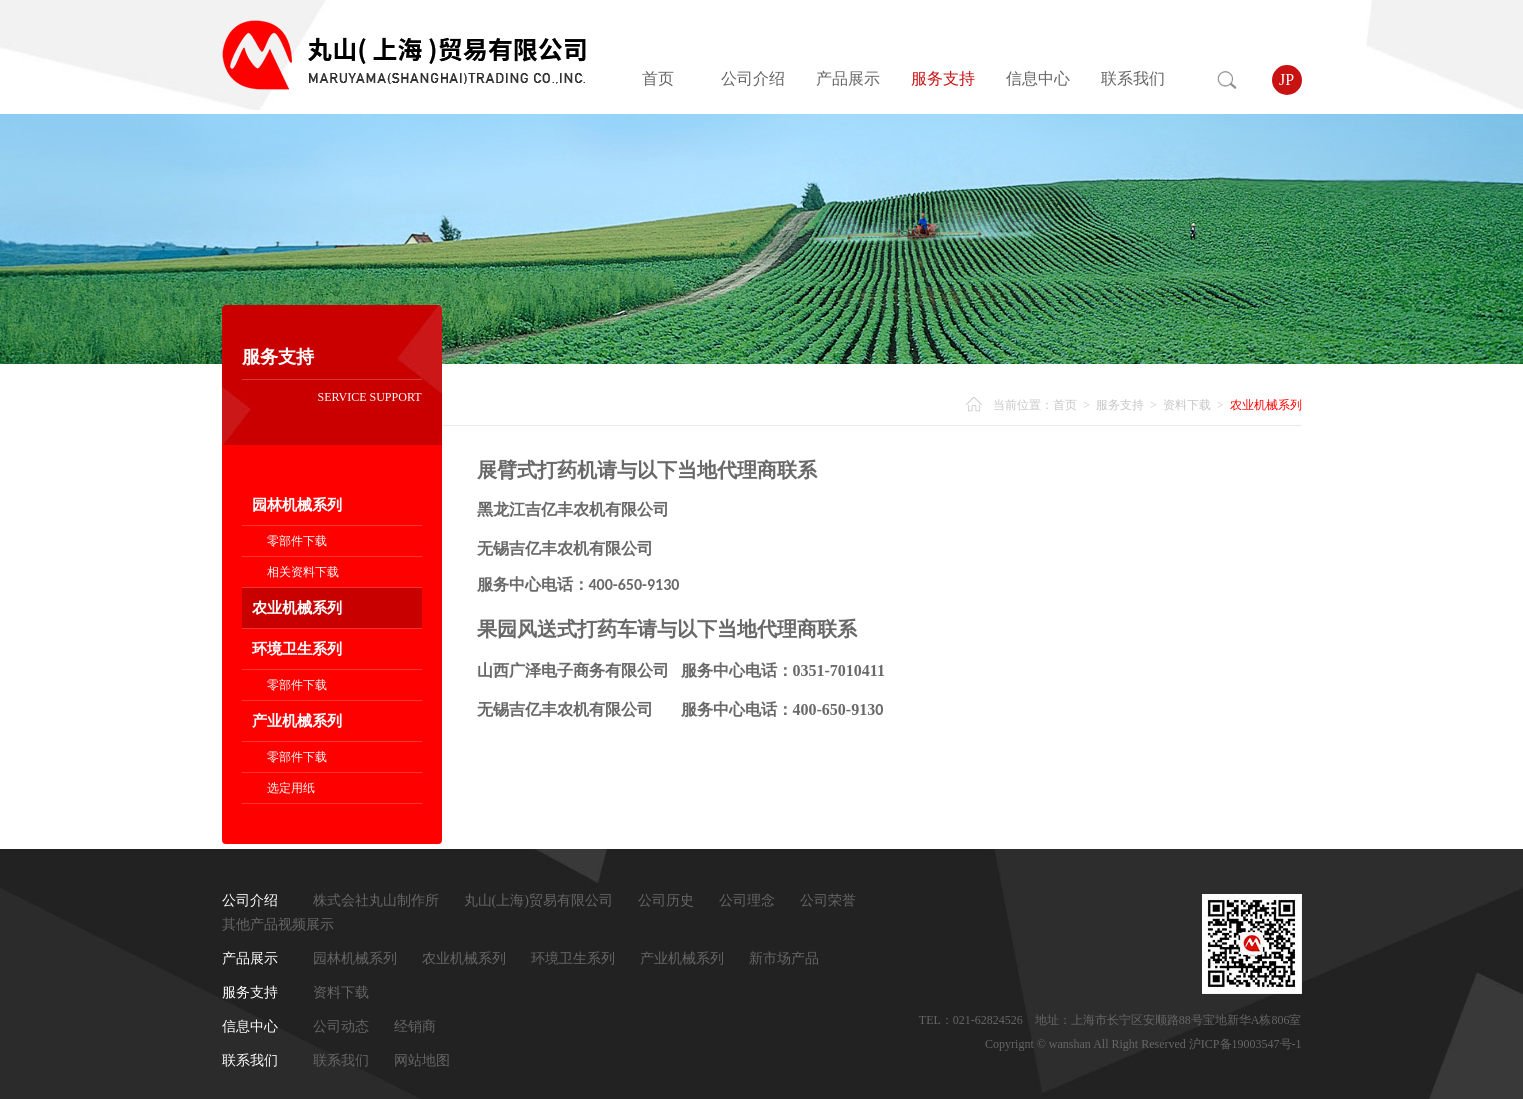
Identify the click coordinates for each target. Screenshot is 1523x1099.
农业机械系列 (297, 608)
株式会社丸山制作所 (376, 900)
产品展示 (848, 78)
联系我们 (1133, 78)
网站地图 (422, 1060)
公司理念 (747, 900)
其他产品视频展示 (278, 924)
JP (1286, 79)
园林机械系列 (297, 505)
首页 (658, 78)
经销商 (415, 1026)
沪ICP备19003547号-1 (1245, 1044)
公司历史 (666, 900)
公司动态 (341, 1026)
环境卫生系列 (297, 649)
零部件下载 (297, 541)
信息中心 (1038, 78)
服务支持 (943, 78)
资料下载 (1187, 405)
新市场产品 (784, 958)
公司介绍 (753, 78)
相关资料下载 (303, 572)
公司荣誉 (828, 900)
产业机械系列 (297, 721)
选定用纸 (291, 788)
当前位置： (1023, 405)
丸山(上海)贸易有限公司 (538, 900)
